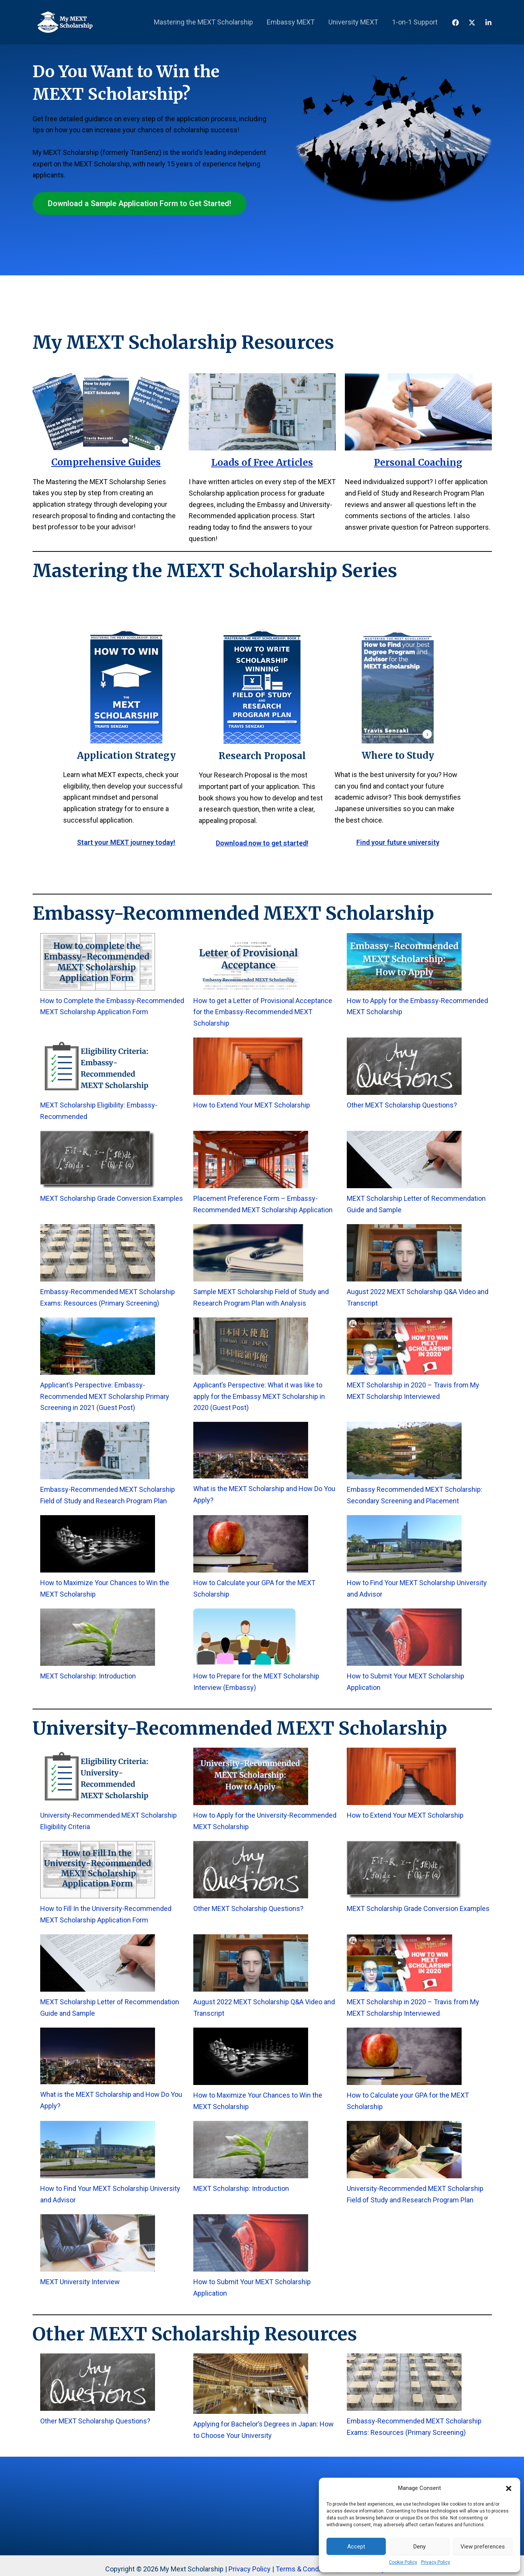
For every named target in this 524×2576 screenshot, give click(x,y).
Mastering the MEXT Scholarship (203, 22)
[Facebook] (455, 22)
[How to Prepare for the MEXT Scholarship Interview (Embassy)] (244, 1637)
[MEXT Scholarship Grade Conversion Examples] (97, 1159)
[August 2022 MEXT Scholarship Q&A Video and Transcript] (404, 1252)
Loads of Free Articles (262, 462)
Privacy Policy (435, 2562)
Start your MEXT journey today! (126, 842)
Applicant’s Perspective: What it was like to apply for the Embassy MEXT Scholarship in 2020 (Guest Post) (259, 1396)
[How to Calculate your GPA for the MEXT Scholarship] (250, 1544)
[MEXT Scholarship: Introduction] (97, 1637)
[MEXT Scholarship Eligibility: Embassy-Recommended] (97, 1066)
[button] (509, 2488)
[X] (471, 22)
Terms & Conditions (306, 2569)
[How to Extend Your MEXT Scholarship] (247, 1066)
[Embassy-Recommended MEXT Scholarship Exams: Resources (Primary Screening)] (97, 1252)
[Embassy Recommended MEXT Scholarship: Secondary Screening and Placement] (404, 1450)
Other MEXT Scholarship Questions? (402, 1105)
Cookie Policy (403, 2562)
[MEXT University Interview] (97, 2243)
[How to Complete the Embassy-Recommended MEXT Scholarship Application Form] (97, 961)
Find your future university (397, 842)
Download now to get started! (262, 843)
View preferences (482, 2546)
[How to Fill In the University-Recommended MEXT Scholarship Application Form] (97, 1869)
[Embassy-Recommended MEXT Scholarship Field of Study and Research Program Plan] (95, 1450)
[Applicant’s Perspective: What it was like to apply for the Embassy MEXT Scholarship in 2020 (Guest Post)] (250, 1346)
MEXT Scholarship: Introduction (88, 1676)
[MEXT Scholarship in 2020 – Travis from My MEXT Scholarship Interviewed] (399, 1346)
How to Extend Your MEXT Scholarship (251, 1105)
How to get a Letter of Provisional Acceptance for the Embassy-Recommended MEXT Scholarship (262, 1012)
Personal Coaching (418, 462)
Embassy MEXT (291, 22)
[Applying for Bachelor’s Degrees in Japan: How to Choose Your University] (250, 2383)
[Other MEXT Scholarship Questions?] (404, 1066)
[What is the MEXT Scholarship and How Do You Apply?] (250, 1450)
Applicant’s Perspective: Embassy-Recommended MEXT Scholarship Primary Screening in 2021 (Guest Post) (104, 1396)
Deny (419, 2546)
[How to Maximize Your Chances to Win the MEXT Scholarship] (97, 1544)
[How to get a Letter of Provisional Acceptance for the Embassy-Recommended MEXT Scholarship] (250, 961)
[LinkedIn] (488, 22)
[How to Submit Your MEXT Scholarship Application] (404, 1637)
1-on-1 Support (414, 22)
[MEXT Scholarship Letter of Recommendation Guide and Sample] (404, 1159)
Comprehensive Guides (106, 462)
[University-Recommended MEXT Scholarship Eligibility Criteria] (97, 1776)
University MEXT (353, 22)
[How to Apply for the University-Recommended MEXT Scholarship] (250, 1776)
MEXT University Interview (80, 2282)
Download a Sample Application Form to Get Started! (139, 203)
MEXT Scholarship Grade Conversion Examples (111, 1198)
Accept (356, 2546)
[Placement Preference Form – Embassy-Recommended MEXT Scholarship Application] (250, 1159)
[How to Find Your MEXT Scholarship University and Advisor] (404, 1544)
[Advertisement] (262, 101)
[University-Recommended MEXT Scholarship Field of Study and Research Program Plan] (404, 2149)
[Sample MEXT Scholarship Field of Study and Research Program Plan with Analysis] (248, 1252)
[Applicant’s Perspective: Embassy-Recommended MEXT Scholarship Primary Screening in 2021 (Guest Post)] (97, 1346)
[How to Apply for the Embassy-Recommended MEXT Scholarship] (404, 961)
